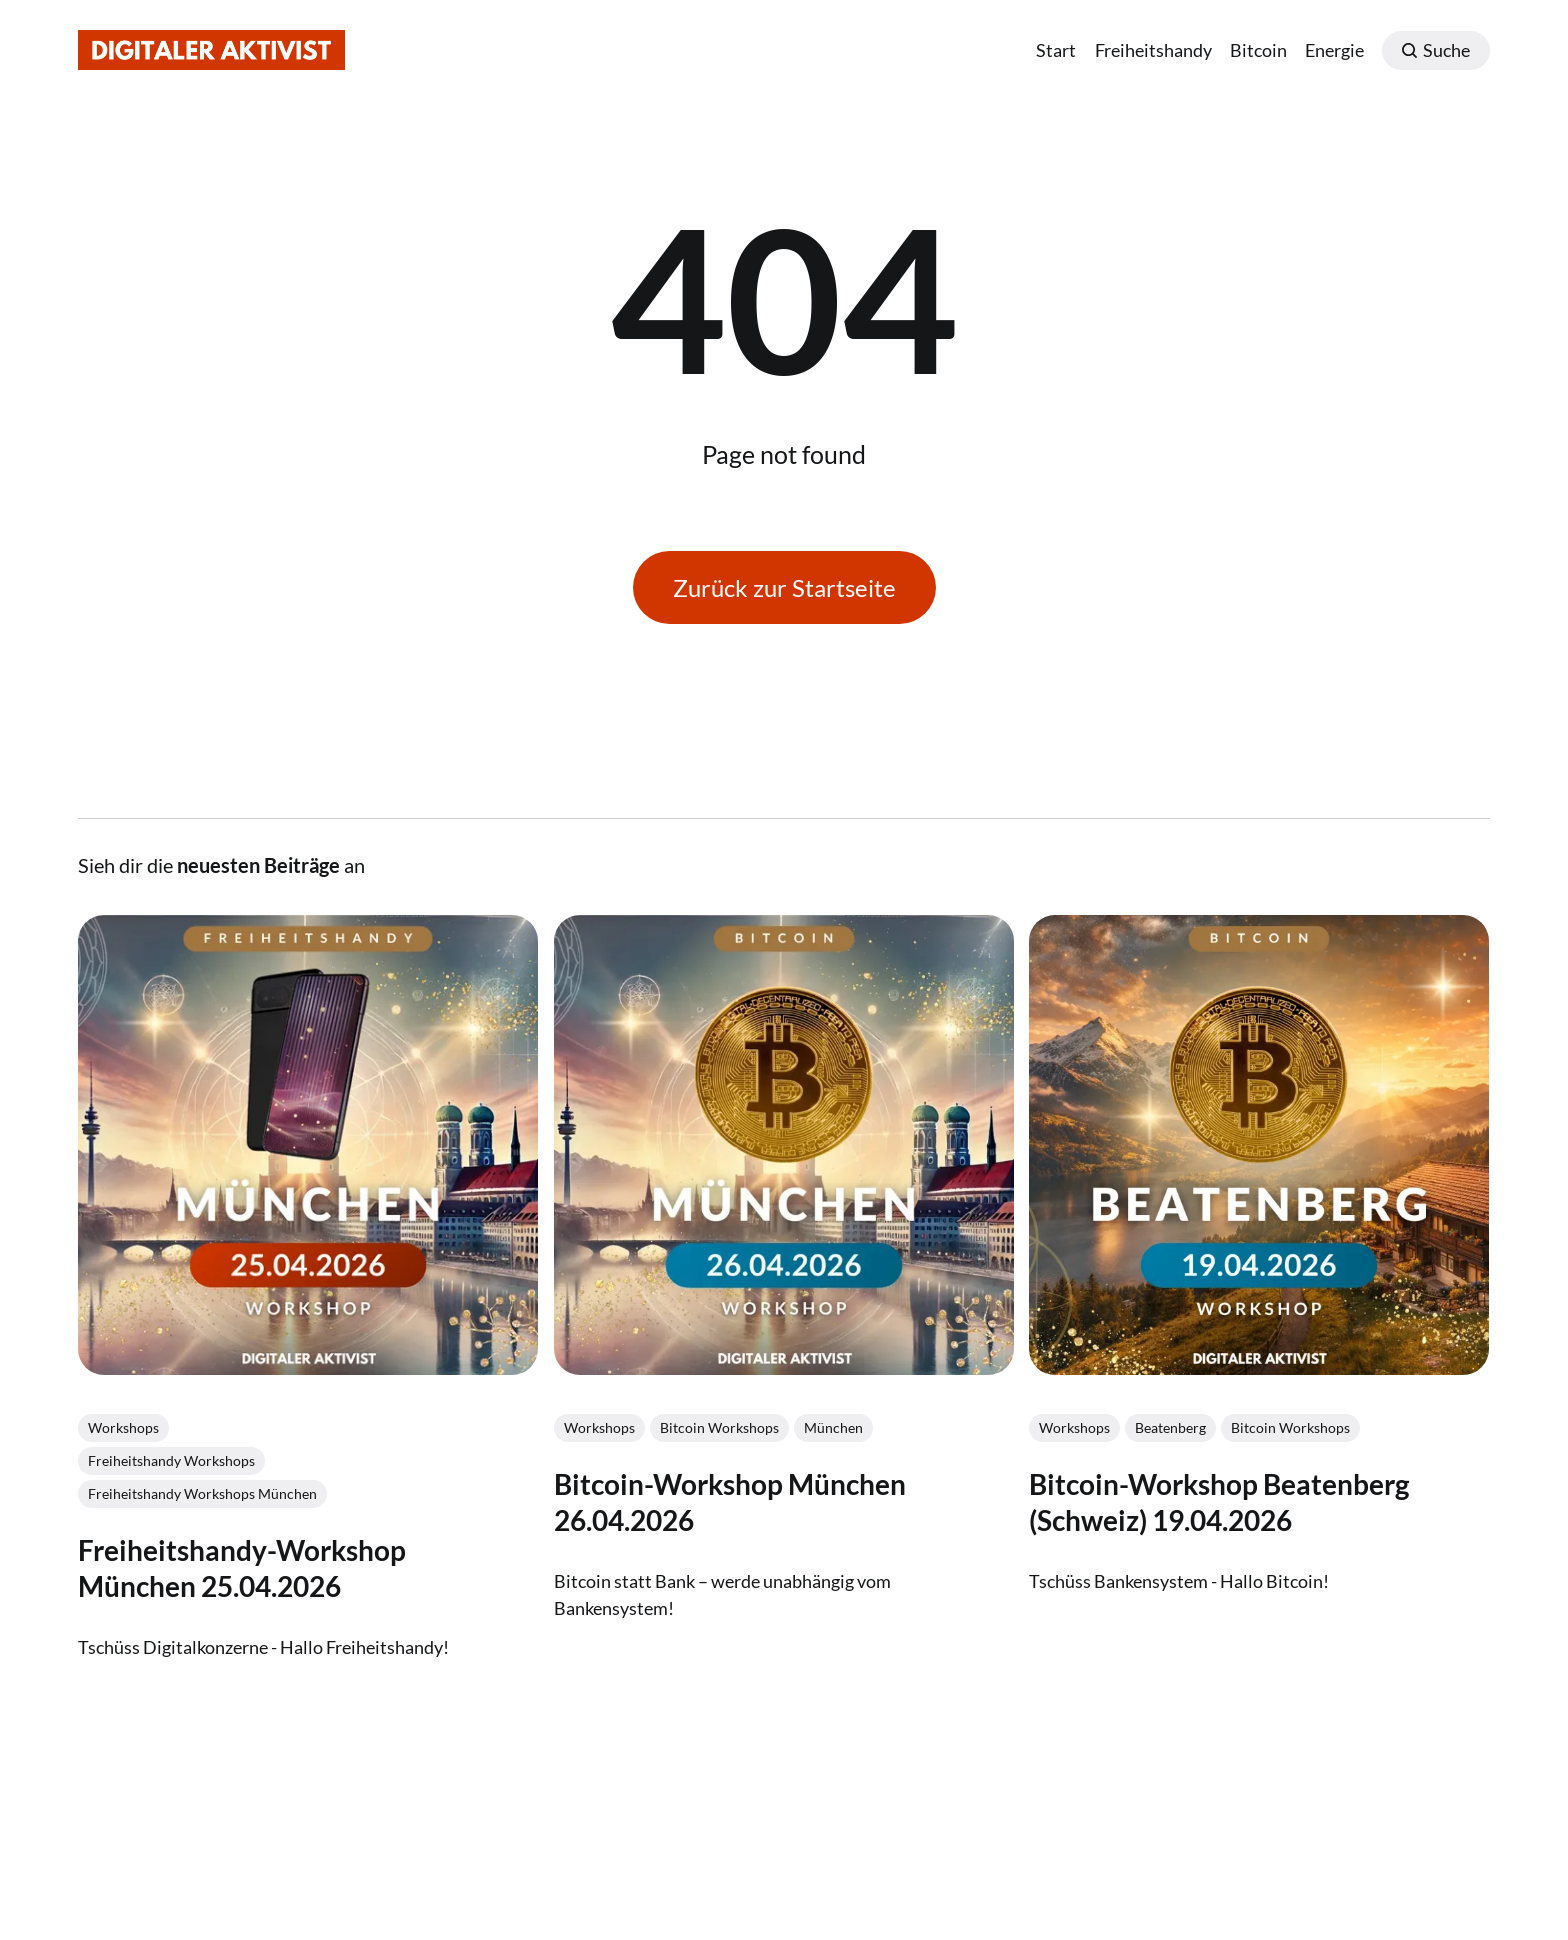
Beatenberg (1171, 1426)
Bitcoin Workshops (719, 1426)
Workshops (123, 1426)
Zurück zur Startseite (784, 587)
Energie (1334, 50)
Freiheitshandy (1153, 50)
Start (1056, 50)
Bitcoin (1258, 50)
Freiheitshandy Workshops (171, 1459)
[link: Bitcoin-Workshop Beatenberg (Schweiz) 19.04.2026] (1260, 1367)
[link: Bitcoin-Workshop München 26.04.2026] (784, 1367)
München (833, 1426)
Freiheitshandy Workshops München (202, 1492)
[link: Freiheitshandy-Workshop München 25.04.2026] (308, 1367)
